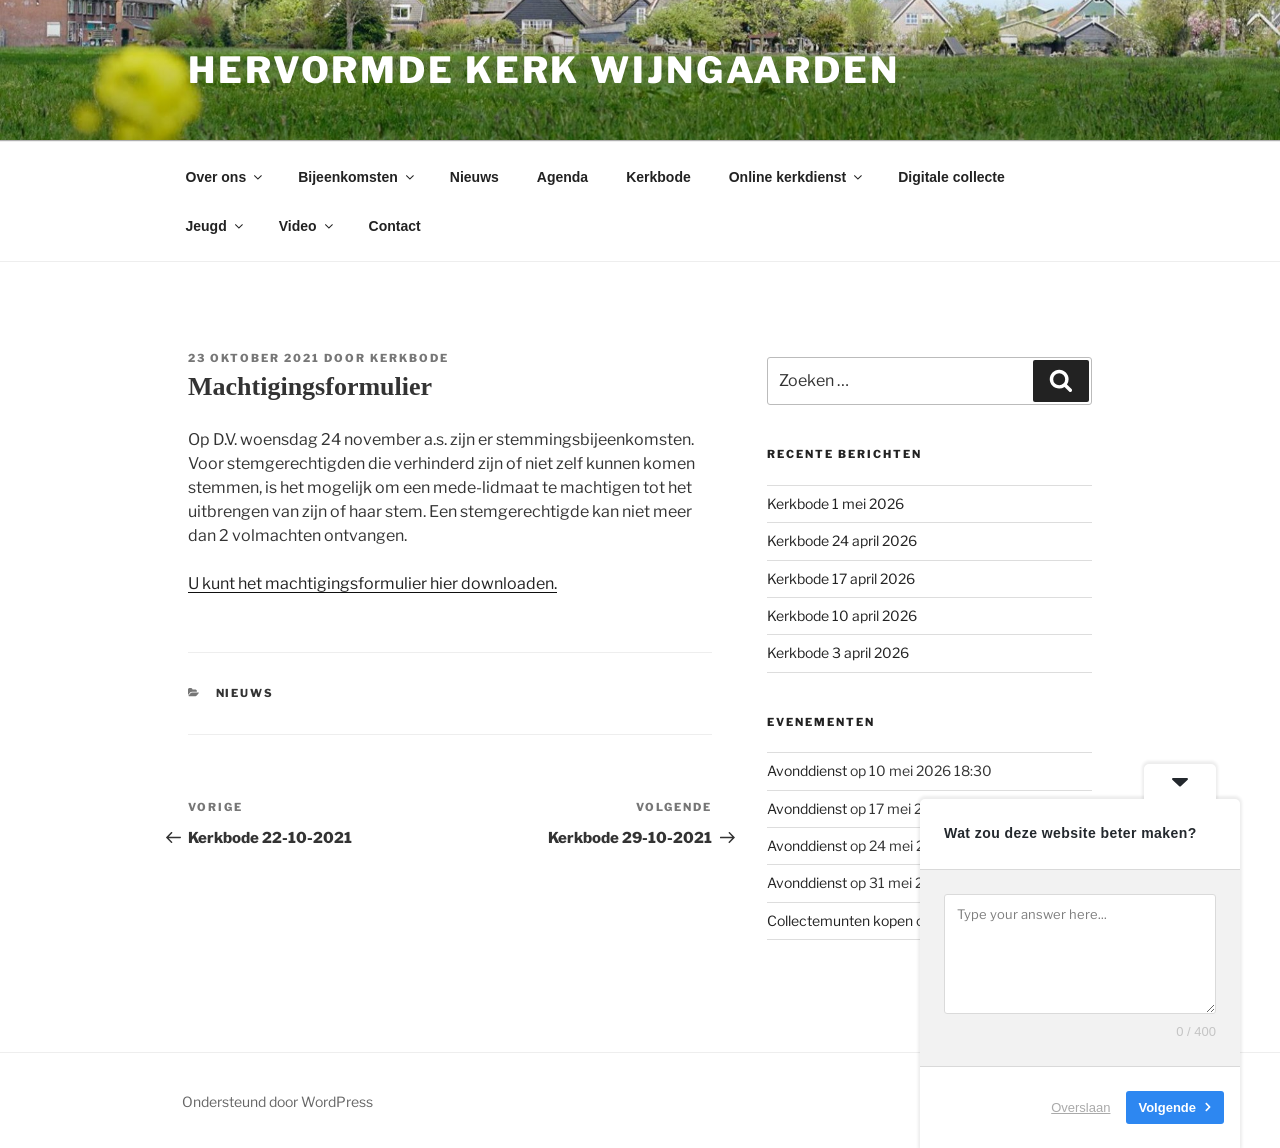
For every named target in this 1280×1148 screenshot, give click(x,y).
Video (307, 226)
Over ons (226, 177)
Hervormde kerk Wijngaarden (544, 70)
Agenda (562, 177)
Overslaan (1080, 1107)
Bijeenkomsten (357, 177)
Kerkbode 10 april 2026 (842, 615)
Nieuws (474, 177)
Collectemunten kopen (840, 920)
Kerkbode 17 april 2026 (841, 578)
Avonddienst (807, 770)
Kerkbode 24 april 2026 (842, 540)
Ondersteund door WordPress (277, 1101)
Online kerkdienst (797, 177)
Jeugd (216, 226)
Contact (395, 226)
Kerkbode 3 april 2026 (838, 652)
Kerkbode (658, 177)
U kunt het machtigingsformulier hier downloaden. (372, 583)
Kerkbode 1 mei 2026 (835, 503)
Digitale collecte (951, 177)
